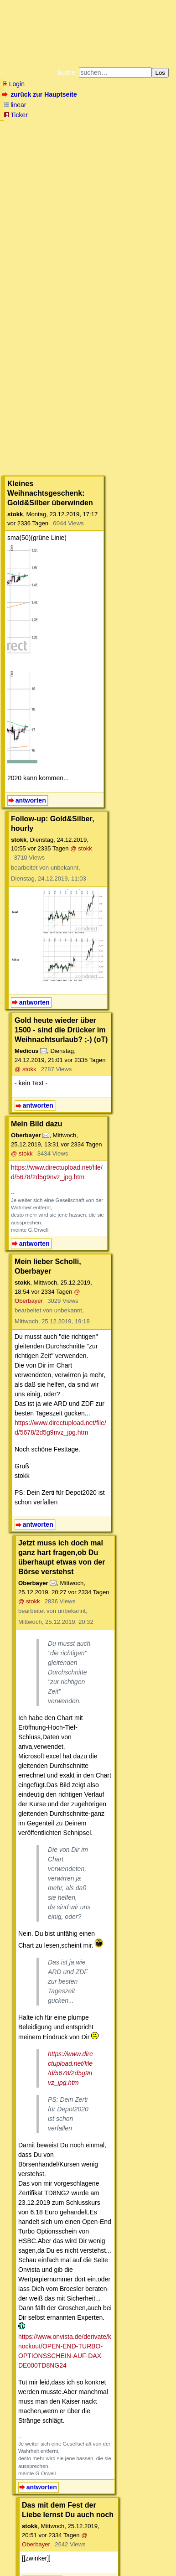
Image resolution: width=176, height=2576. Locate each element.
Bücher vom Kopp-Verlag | (60, 145)
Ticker (16, 115)
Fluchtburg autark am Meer (51, 137)
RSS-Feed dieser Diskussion (146, 2209)
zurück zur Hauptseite (40, 94)
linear (15, 105)
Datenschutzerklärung (122, 145)
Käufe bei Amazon (137, 152)
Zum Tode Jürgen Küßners (122, 137)
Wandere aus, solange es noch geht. (88, 2236)
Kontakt (81, 2555)
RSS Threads (54, 2555)
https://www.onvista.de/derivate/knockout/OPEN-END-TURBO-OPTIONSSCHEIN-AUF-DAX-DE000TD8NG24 (94, 1856)
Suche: (67, 72)
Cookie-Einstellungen (87, 167)
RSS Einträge (20, 2555)
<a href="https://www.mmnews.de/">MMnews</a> (84, 367)
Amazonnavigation (127, 159)
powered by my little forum (20, 2569)
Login (13, 84)
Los (160, 72)
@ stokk (160, 730)
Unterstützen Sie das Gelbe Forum (54, 152)
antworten (31, 700)
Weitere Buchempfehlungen (57, 159)
